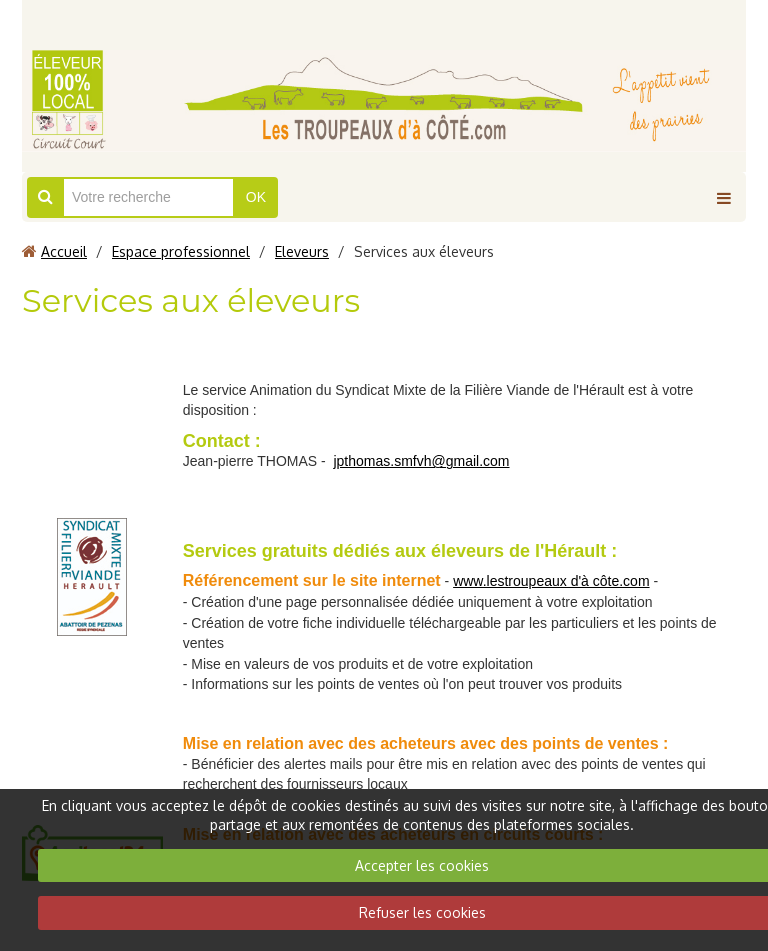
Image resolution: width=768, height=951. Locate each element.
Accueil (64, 251)
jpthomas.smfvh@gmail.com (421, 461)
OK (256, 197)
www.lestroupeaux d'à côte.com (551, 581)
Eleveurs (302, 251)
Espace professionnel (181, 251)
